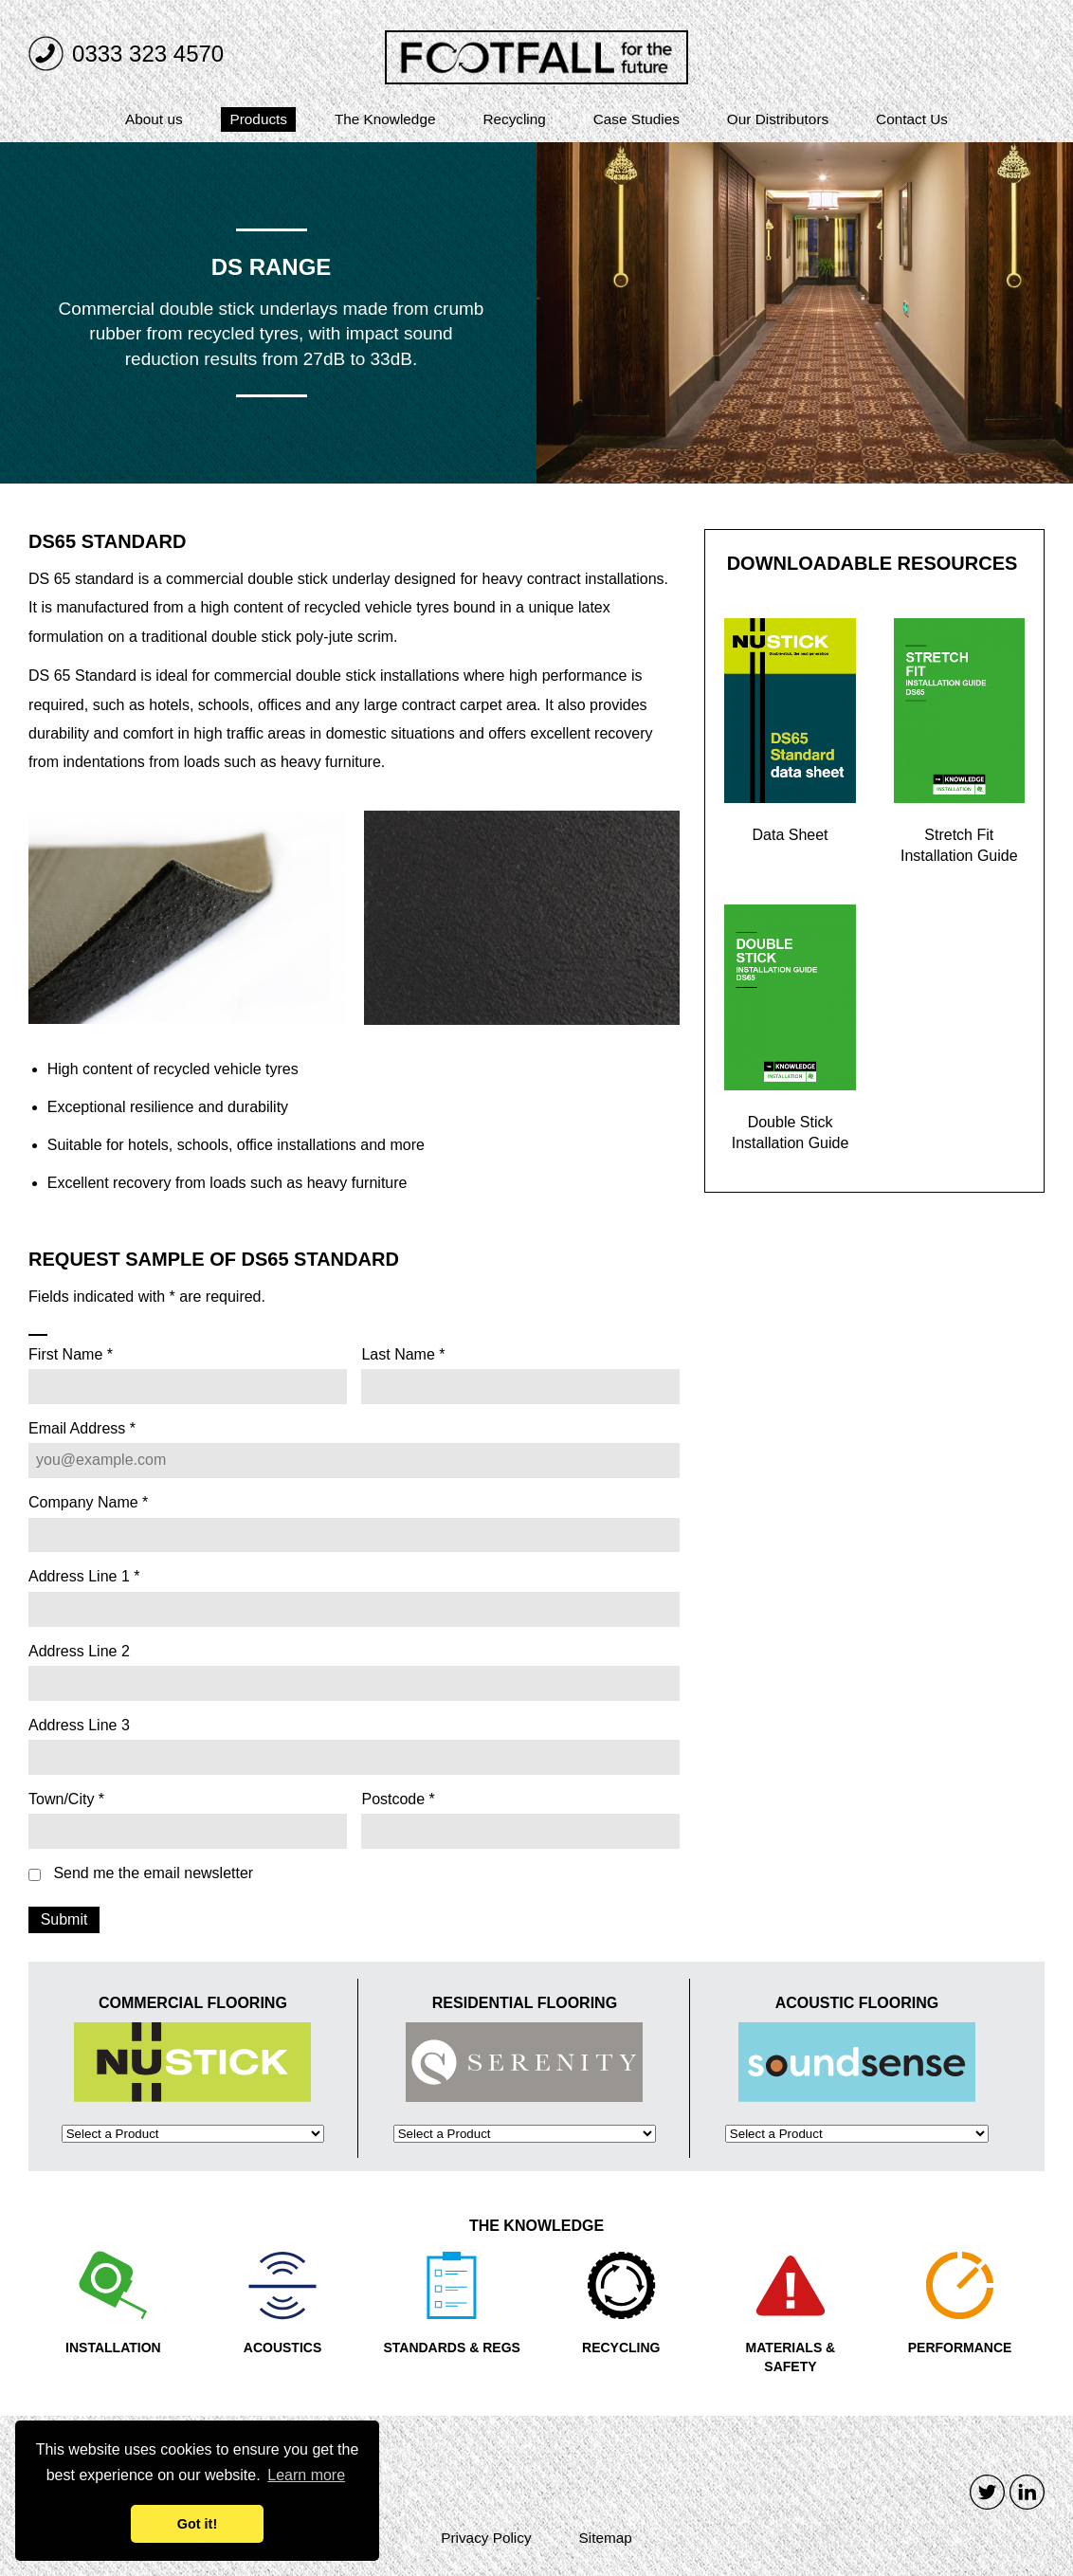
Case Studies (636, 119)
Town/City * (66, 1799)
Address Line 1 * (83, 1576)
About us (154, 119)
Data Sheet (790, 835)
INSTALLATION (113, 2347)
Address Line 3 (79, 1725)
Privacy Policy (486, 2538)
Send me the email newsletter (153, 1873)
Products (259, 119)
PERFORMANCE (960, 2347)
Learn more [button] (306, 2475)
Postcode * (397, 1799)
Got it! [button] (197, 2523)
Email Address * (82, 1428)
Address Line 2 (79, 1651)
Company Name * (88, 1502)
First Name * (70, 1354)
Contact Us (912, 119)
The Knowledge (385, 119)
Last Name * (403, 1354)
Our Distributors (777, 119)
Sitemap (605, 2538)
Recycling (513, 119)
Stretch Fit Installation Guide (959, 845)
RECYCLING (621, 2347)
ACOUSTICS (282, 2347)
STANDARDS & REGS (451, 2347)
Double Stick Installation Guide (790, 1132)
